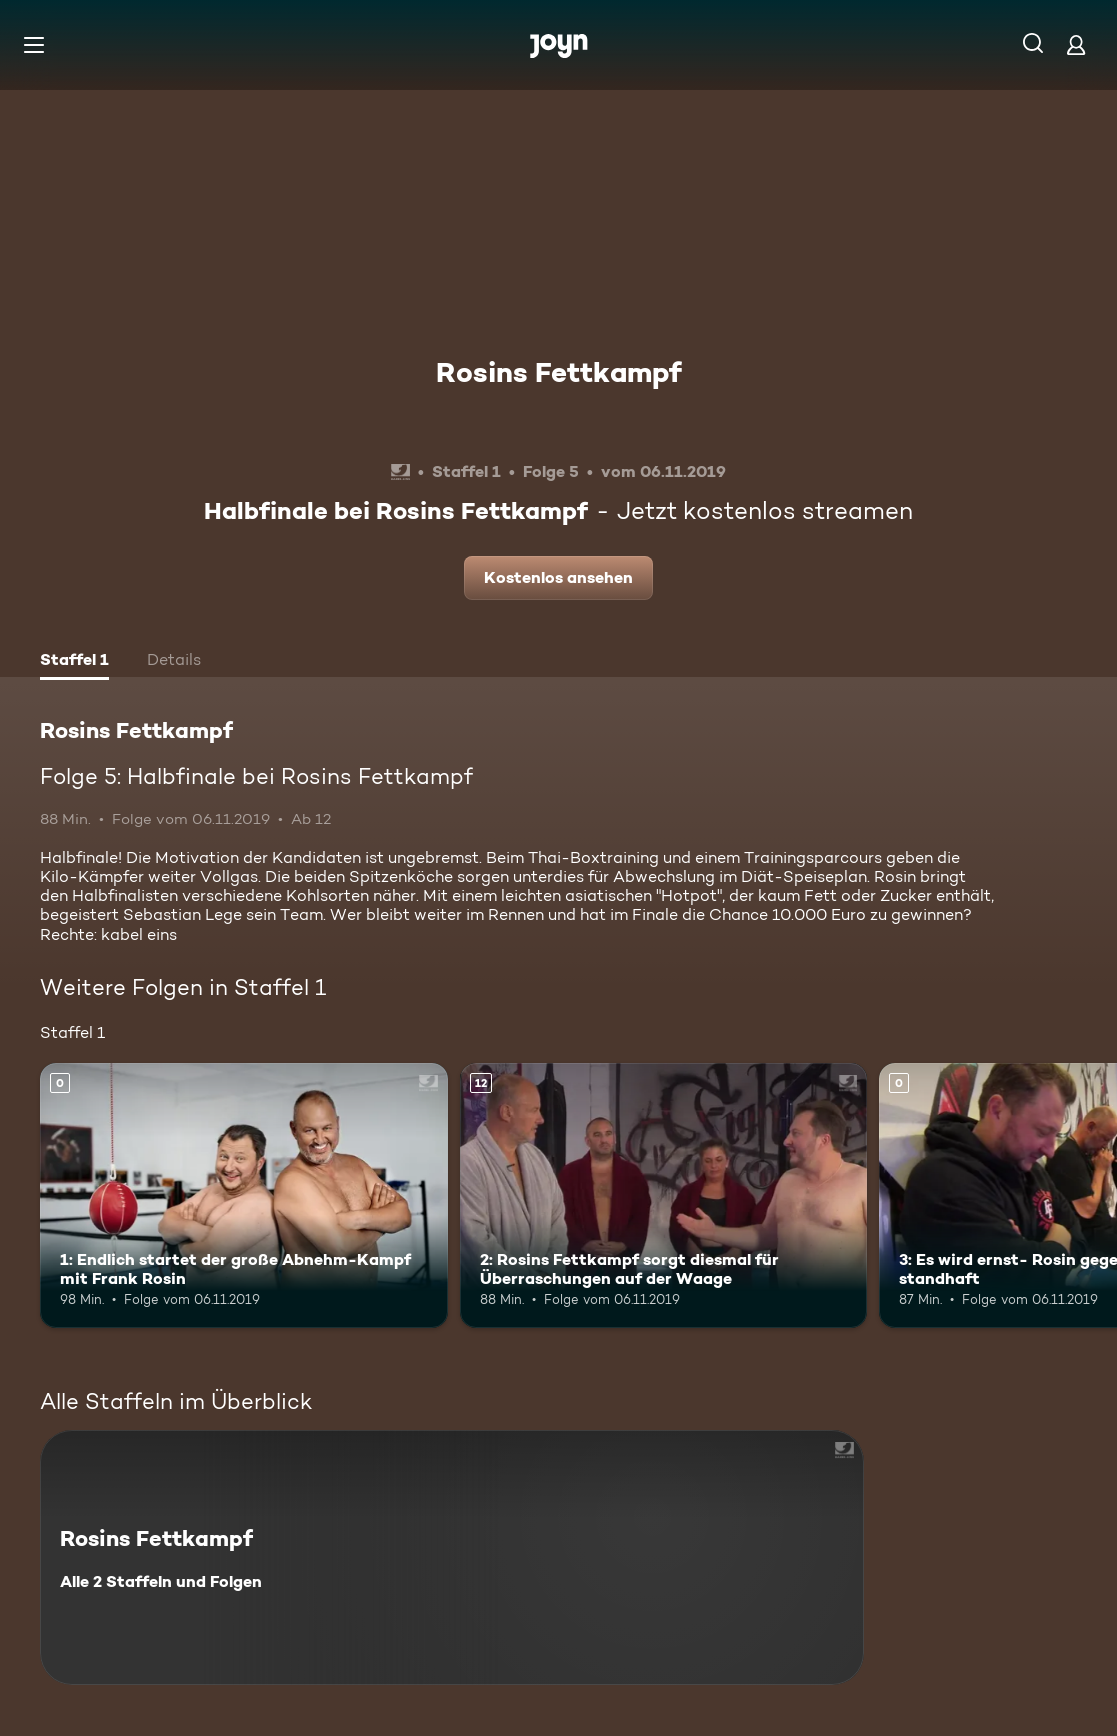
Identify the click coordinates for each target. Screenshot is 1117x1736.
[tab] (74, 662)
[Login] (1076, 44)
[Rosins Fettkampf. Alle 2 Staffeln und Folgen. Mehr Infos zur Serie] (452, 1557)
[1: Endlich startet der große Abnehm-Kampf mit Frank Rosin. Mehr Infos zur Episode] (244, 1195)
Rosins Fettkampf (559, 372)
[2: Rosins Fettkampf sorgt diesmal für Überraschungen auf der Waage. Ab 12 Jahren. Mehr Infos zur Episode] (664, 1195)
